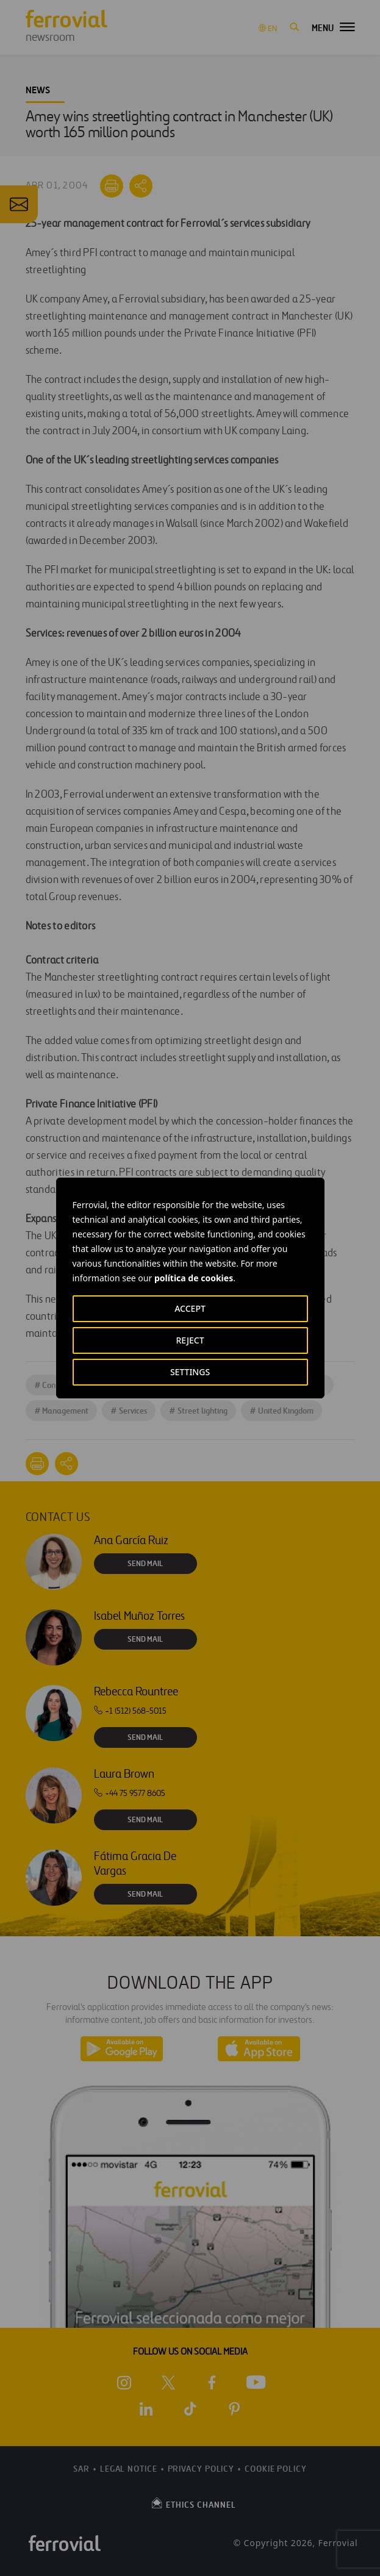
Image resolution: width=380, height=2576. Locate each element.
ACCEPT (190, 1308)
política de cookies (193, 1278)
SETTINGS (190, 1372)
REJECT (190, 1340)
